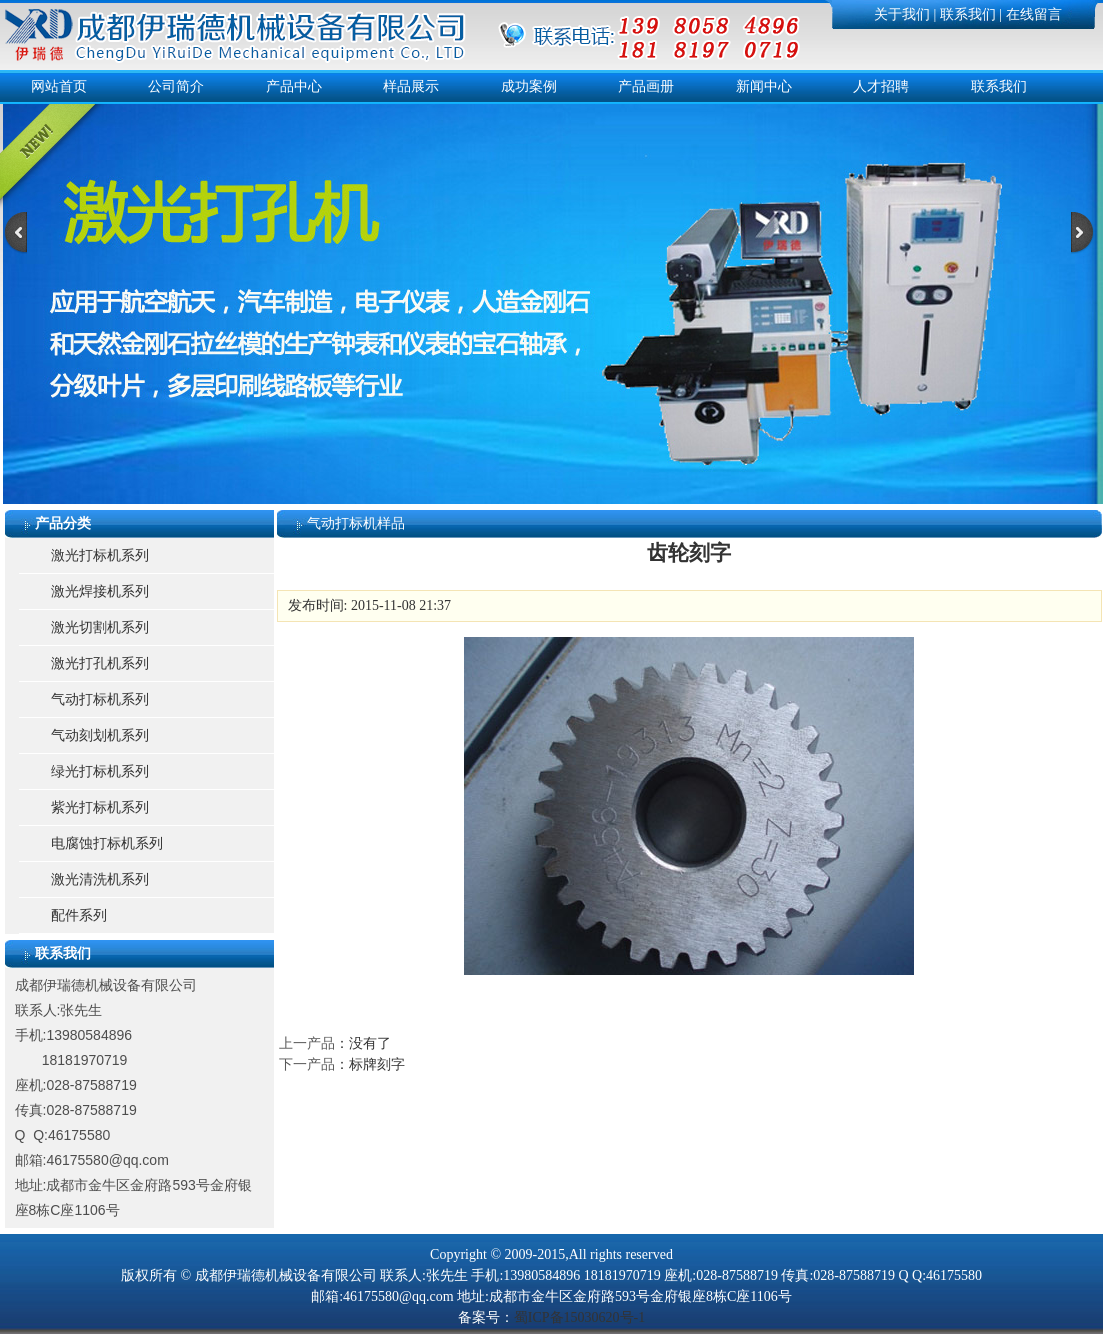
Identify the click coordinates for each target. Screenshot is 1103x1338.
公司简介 (176, 86)
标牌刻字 (377, 1064)
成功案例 (529, 86)
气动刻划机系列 (100, 735)
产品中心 (294, 86)
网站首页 (59, 86)
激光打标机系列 (100, 555)
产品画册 (646, 86)
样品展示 (411, 86)
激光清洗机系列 (100, 879)
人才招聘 (881, 86)
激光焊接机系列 (100, 591)
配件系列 (79, 915)
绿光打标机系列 (100, 771)
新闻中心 (764, 86)
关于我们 (902, 14)
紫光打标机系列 (100, 807)
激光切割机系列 (100, 627)
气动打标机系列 (100, 699)
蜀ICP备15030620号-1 (579, 1317)
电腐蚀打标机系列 (107, 843)
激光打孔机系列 (100, 663)
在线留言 (1034, 14)
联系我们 (968, 14)
